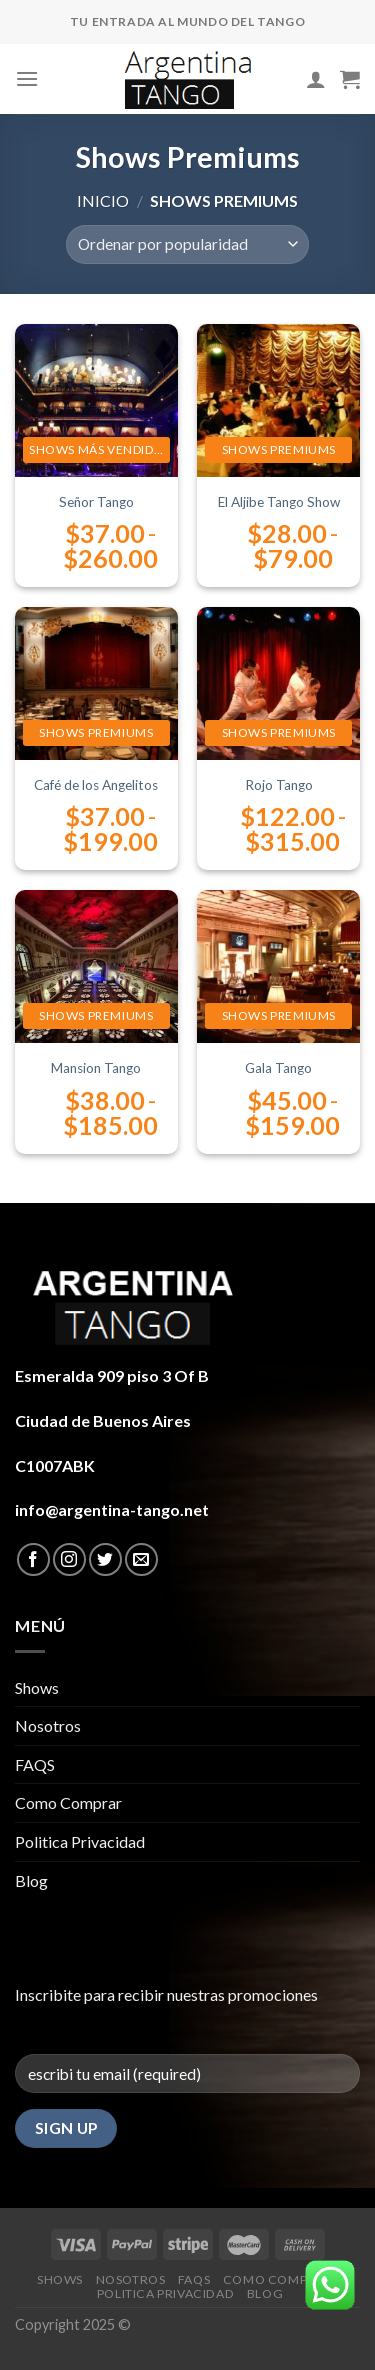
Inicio (103, 200)
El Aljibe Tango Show (279, 502)
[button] (330, 2287)
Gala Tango (278, 1068)
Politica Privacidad (80, 1841)
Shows (37, 1687)
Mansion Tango (96, 1068)
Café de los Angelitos (96, 785)
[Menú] (27, 78)
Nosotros (48, 1725)
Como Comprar (68, 1802)
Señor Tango (96, 502)
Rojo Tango (279, 785)
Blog (31, 1880)
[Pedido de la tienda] (187, 244)
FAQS (35, 1764)
